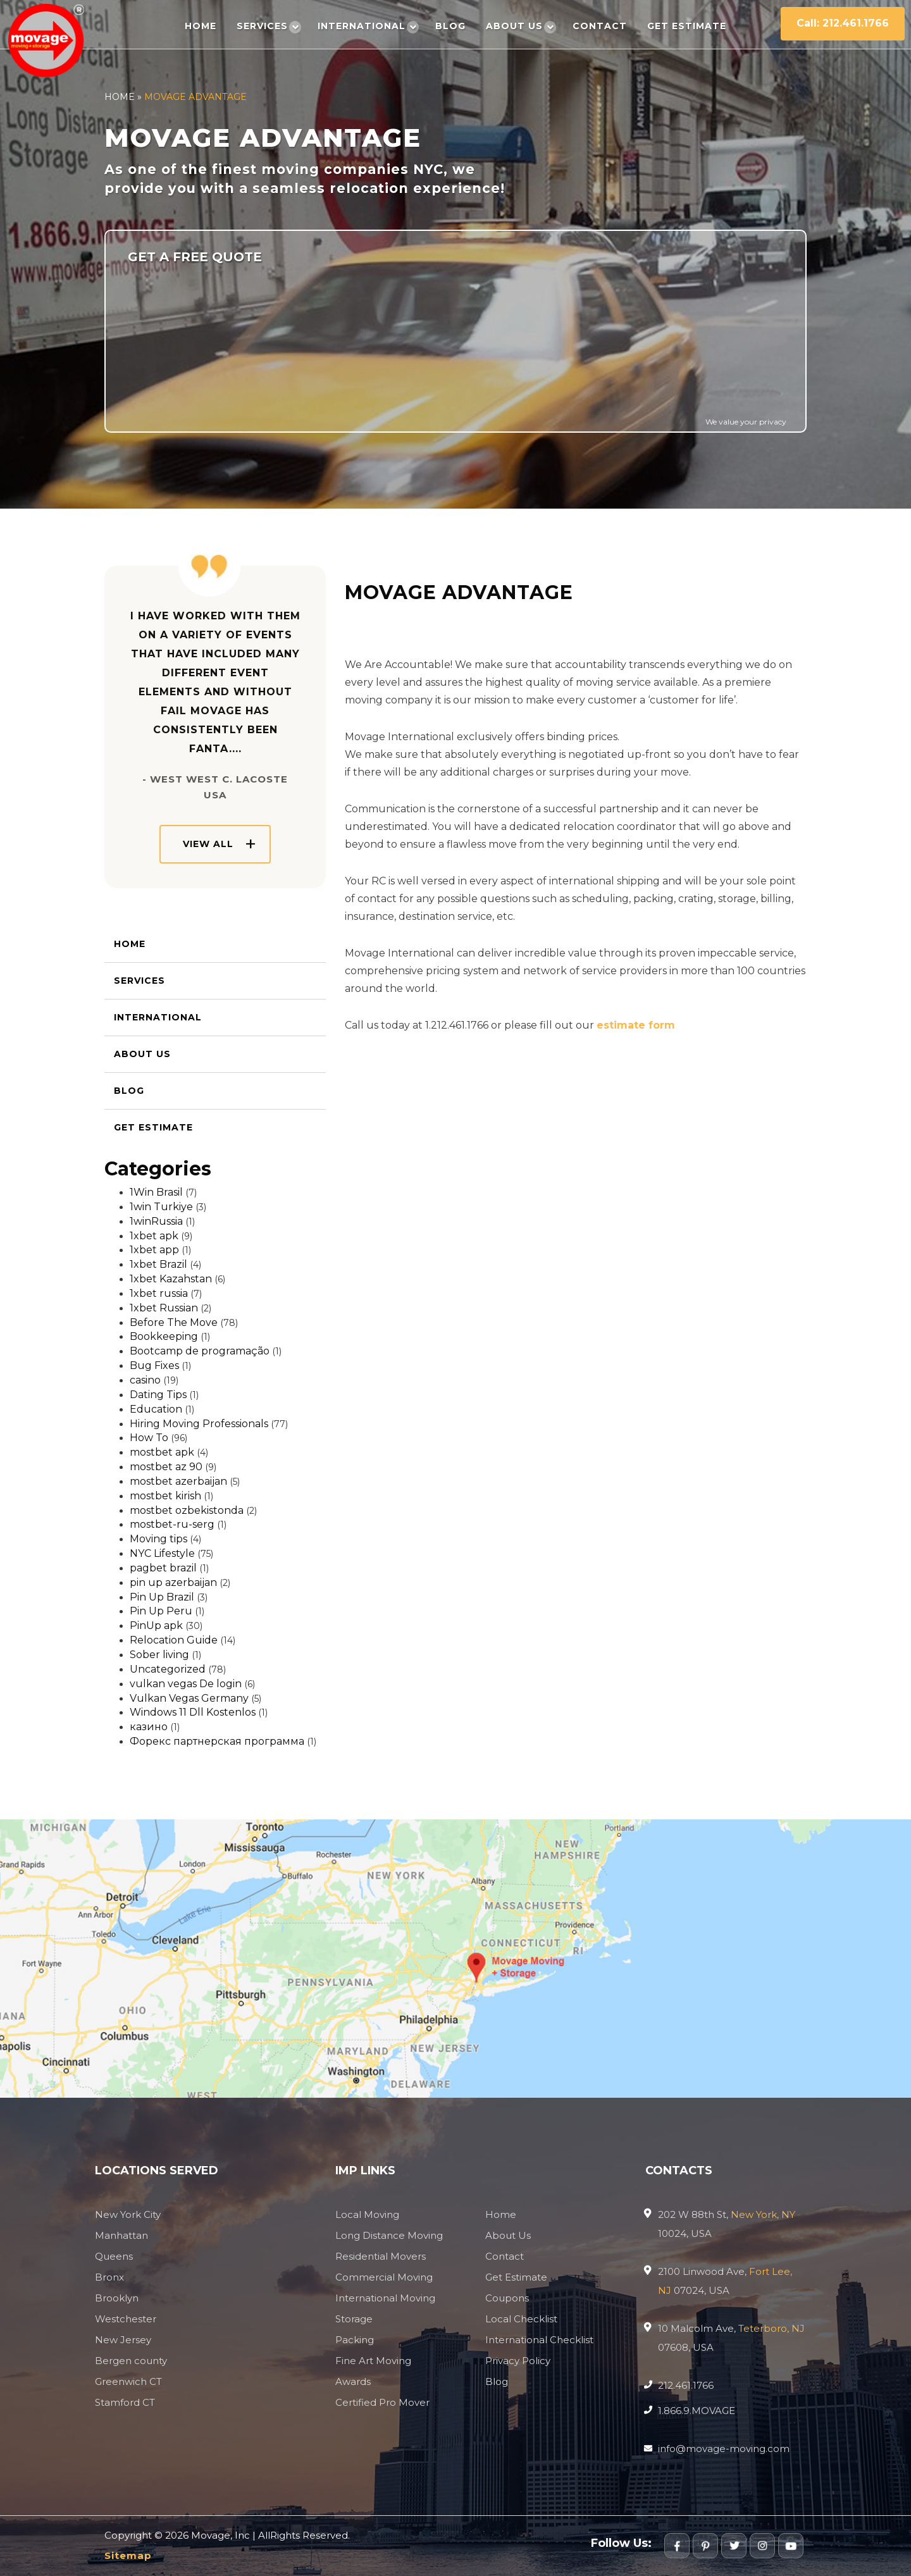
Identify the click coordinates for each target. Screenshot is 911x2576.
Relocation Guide (174, 1640)
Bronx (109, 2277)
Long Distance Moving (389, 2235)
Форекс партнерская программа (217, 1741)
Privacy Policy (517, 2361)
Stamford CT (125, 2402)
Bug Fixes (154, 1365)
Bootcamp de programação (200, 1351)
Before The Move (174, 1322)
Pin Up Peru (161, 1611)
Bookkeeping (164, 1336)
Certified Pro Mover (382, 2402)
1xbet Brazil (158, 1264)
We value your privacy (745, 421)
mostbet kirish (165, 1496)
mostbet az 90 (166, 1467)
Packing (354, 2340)
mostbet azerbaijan (178, 1481)
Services (262, 26)
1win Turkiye (161, 1207)
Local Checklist (521, 2319)
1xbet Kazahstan (171, 1279)
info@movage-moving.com (724, 2449)
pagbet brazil (163, 1568)
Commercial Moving (384, 2277)
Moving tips (158, 1539)
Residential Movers (380, 2256)
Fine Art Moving (373, 2361)
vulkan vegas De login (186, 1684)
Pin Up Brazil (162, 1597)
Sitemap (128, 2555)
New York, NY (763, 2214)
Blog (450, 26)
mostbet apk (162, 1452)
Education (156, 1409)
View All (208, 844)
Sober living (159, 1655)
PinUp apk (156, 1625)
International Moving (385, 2298)
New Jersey (123, 2340)
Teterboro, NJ (771, 2328)
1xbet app (154, 1250)
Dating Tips (158, 1395)
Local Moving (367, 2214)
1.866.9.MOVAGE (696, 2411)
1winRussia (156, 1221)
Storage (354, 2319)
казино (149, 1727)
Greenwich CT (128, 2381)
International (362, 26)
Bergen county (131, 2361)
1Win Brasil (156, 1192)
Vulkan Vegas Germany (189, 1698)
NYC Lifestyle (162, 1553)
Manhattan (121, 2235)
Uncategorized (168, 1669)
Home (200, 26)
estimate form (636, 1025)
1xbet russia (159, 1293)
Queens (114, 2256)
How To (149, 1438)
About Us (514, 26)
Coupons (507, 2298)
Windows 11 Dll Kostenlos (193, 1712)
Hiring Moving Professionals (199, 1424)
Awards (353, 2381)
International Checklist (539, 2340)
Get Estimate (686, 26)
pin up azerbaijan (173, 1582)
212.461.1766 (686, 2385)
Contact (600, 26)
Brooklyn (117, 2298)
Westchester (125, 2319)
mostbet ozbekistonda (187, 1510)
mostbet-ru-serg (172, 1524)
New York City (128, 2214)
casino (145, 1380)
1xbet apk (154, 1236)
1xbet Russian (164, 1308)
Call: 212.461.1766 (842, 23)
